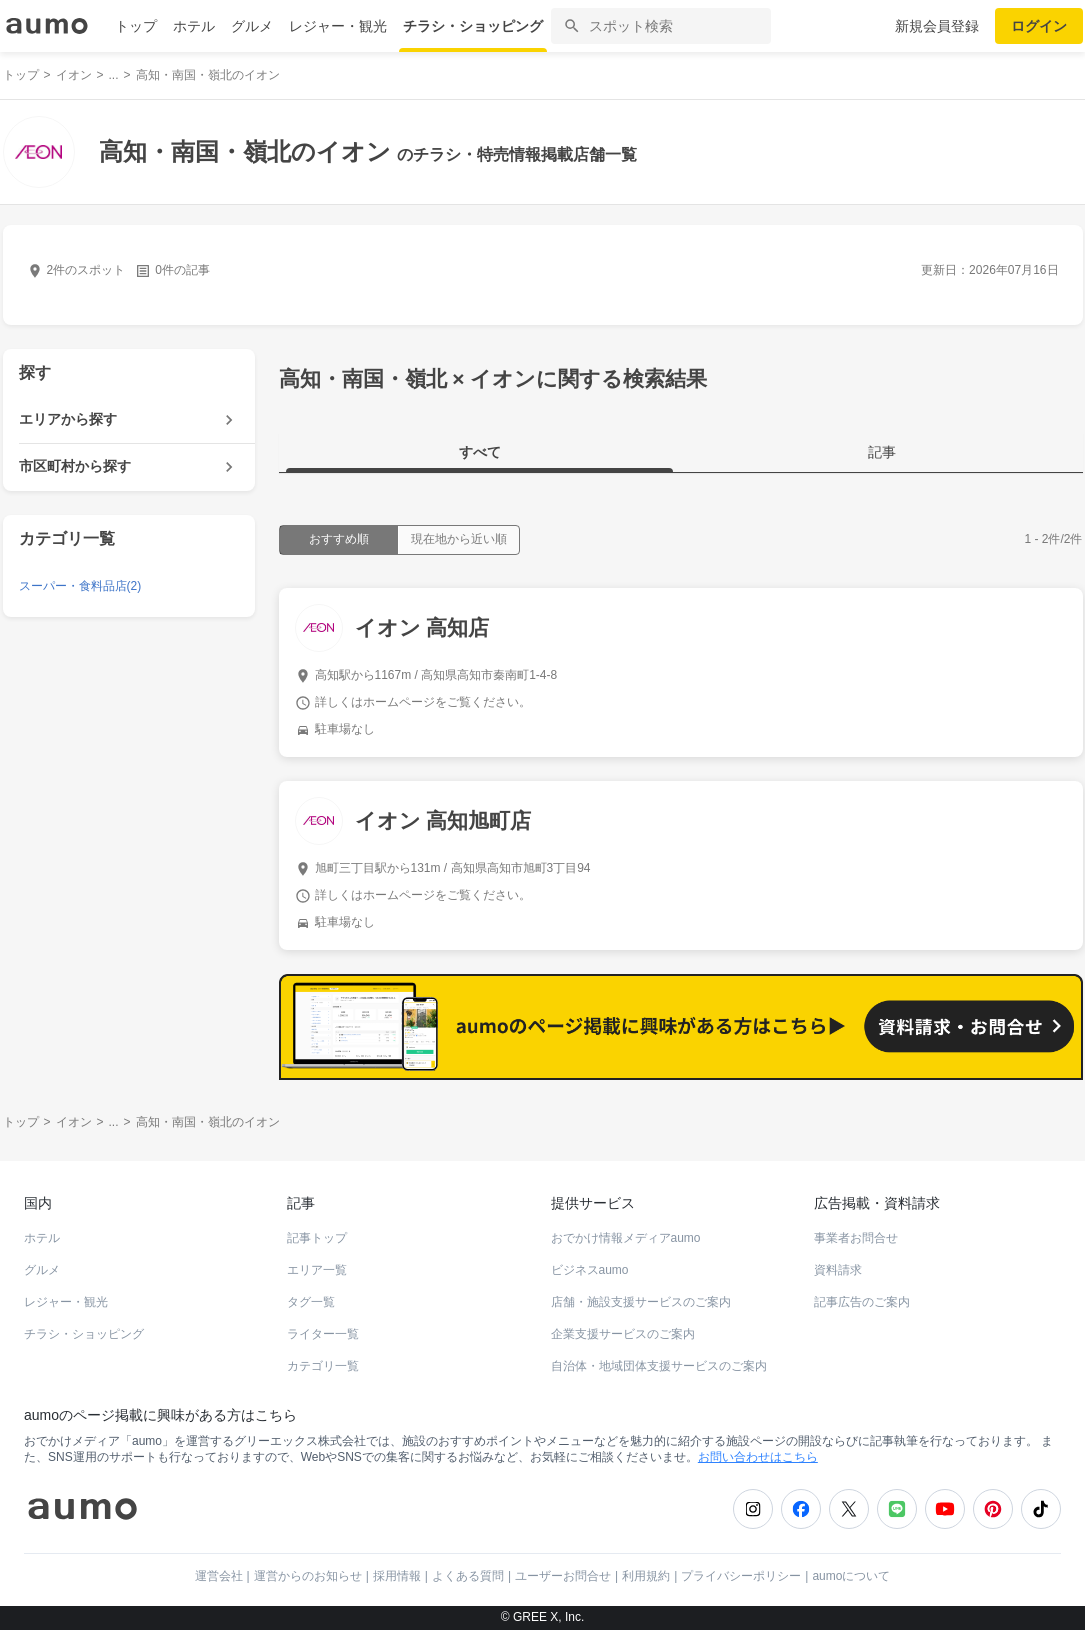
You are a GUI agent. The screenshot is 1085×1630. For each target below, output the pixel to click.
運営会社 (219, 1576)
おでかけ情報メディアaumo (626, 1238)
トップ (136, 26)
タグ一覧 (311, 1302)
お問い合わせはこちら (758, 1457)
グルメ (252, 26)
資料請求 (838, 1270)
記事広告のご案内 (862, 1302)
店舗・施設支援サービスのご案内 (641, 1302)
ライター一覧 (323, 1334)
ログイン (1039, 26)
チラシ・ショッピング (473, 26)
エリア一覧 (317, 1270)
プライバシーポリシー (741, 1576)
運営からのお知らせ (308, 1576)
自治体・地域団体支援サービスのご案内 (659, 1366)
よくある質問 (468, 1576)
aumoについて (851, 1576)
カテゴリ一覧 (323, 1366)
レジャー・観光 (338, 26)
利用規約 (646, 1576)
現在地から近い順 (459, 539)
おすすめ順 (339, 539)
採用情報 (397, 1576)
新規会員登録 (937, 26)
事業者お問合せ (856, 1238)
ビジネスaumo (590, 1270)
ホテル (194, 26)
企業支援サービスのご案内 (623, 1334)
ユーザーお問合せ (563, 1576)
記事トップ (317, 1238)
